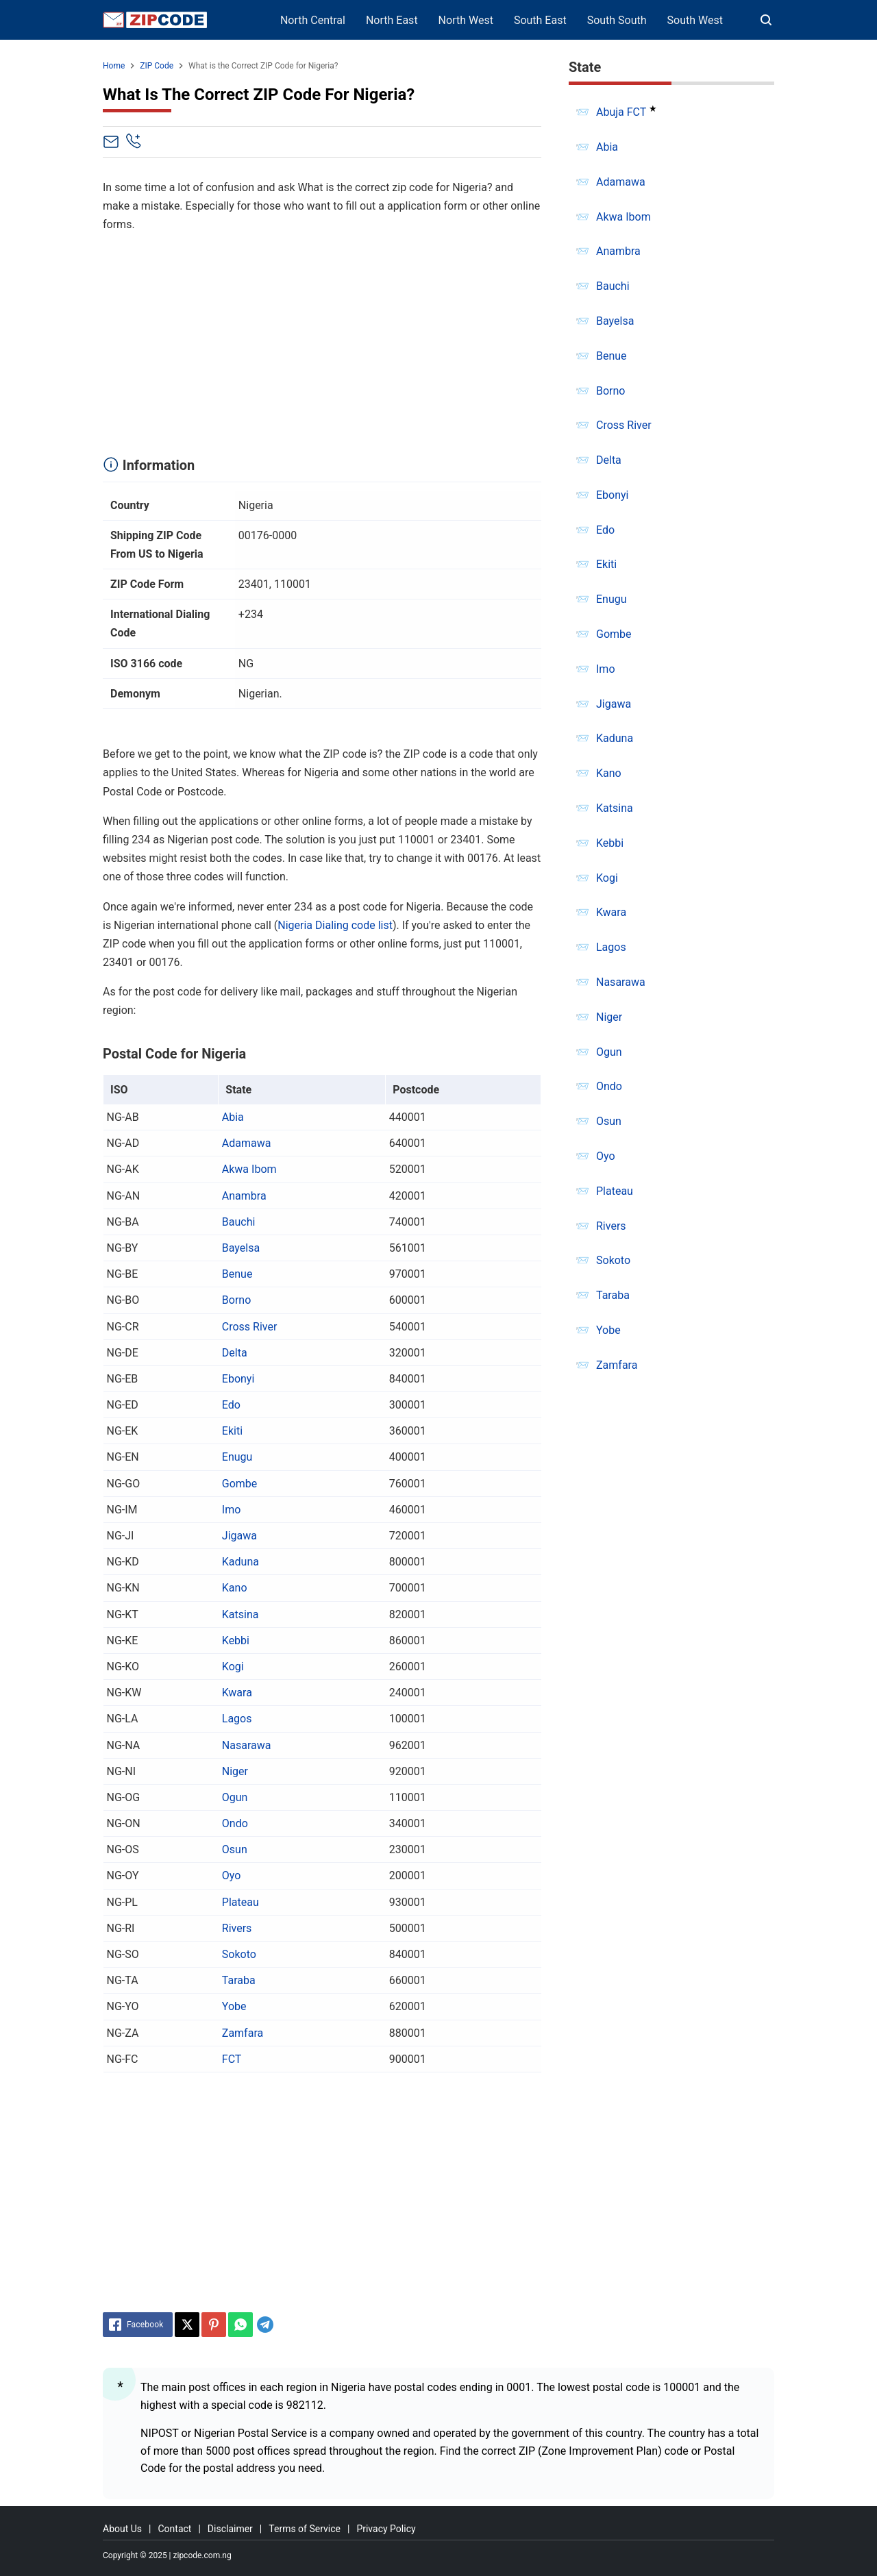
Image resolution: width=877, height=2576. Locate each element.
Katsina (240, 1614)
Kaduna (240, 1561)
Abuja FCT (621, 112)
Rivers (237, 1928)
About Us (122, 2528)
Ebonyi (238, 1378)
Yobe (234, 2006)
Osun (234, 1849)
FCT (232, 2059)
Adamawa (246, 1143)
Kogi (233, 1666)
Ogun (235, 1797)
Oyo (231, 1875)
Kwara (237, 1692)
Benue (237, 1273)
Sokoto (239, 1954)
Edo (231, 1404)
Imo (231, 1509)
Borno (236, 1299)
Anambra (244, 1195)
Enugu (237, 1456)
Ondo (235, 1823)
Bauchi (239, 1221)
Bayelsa (241, 1247)
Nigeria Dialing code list (335, 925)
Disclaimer (230, 2528)
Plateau (240, 1902)
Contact (174, 2528)
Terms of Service (305, 2528)
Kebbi (235, 1640)
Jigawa (239, 1535)
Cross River (249, 1326)
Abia (233, 1117)
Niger (235, 1771)
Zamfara (242, 2033)
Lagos (237, 1718)
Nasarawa (246, 1745)
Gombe (240, 1483)
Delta (234, 1352)
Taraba (239, 1980)
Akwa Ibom (249, 1169)
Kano (234, 1587)
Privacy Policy (385, 2528)
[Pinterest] (213, 2324)
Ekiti (232, 1430)
